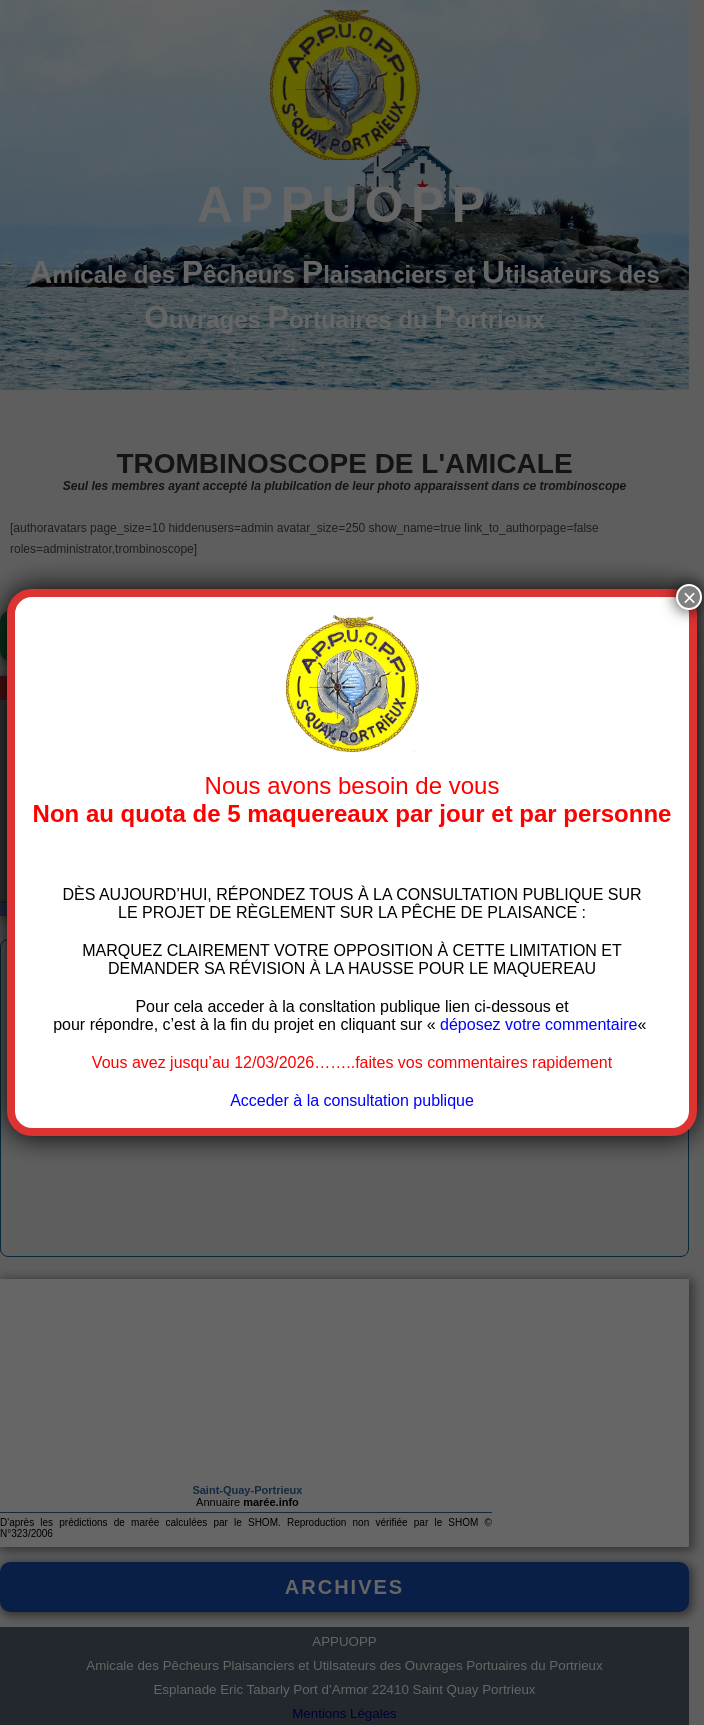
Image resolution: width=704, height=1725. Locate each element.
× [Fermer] (689, 597)
